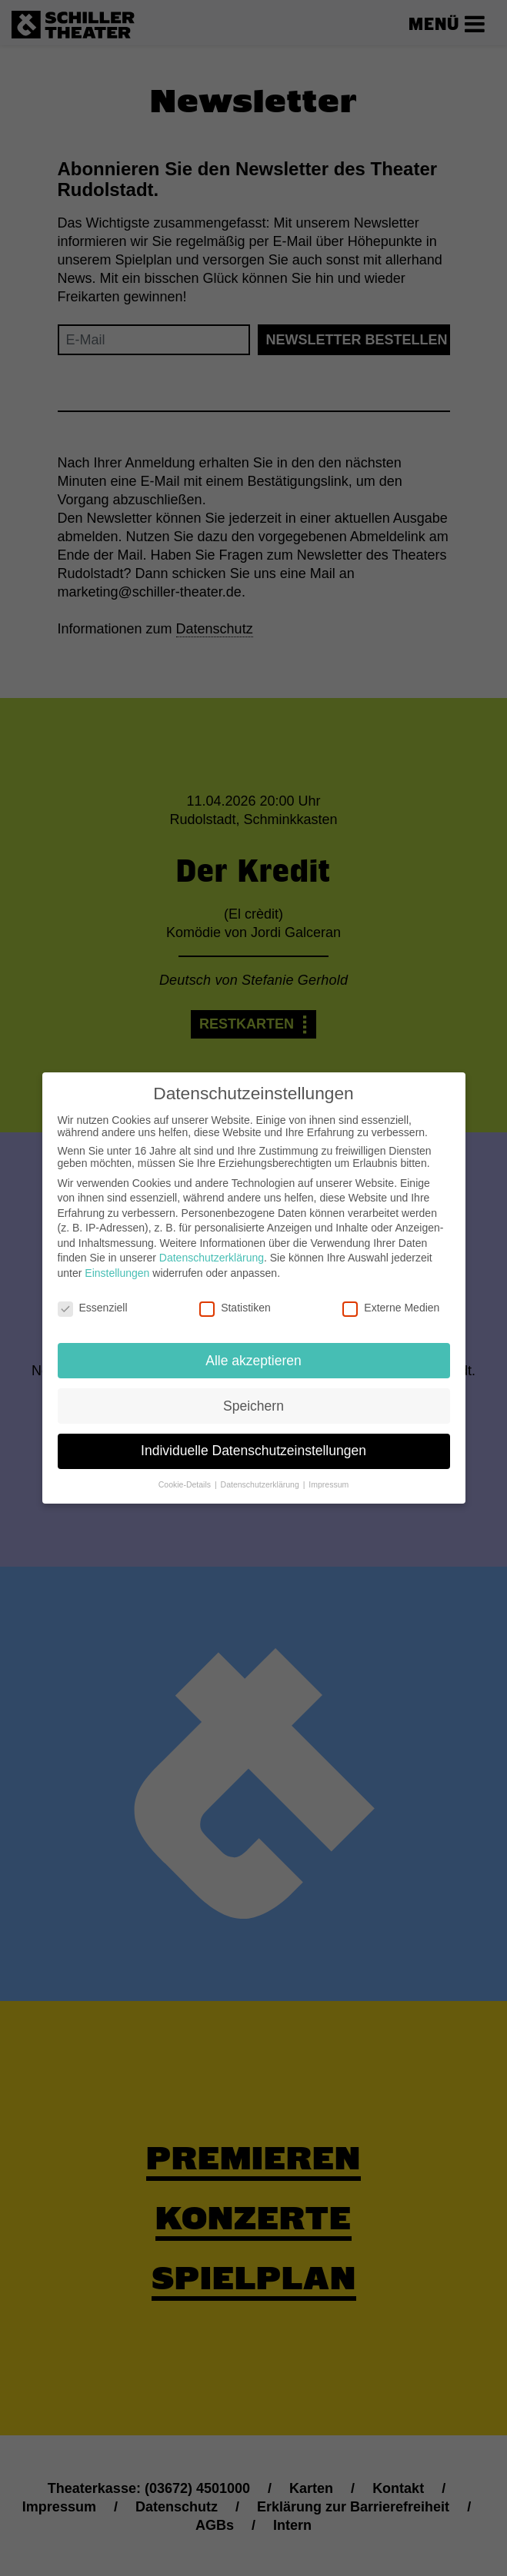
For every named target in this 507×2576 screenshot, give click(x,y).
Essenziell (93, 1297)
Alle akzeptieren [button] (253, 1350)
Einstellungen (117, 1262)
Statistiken (235, 1297)
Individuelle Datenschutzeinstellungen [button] (253, 1440)
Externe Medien (390, 1297)
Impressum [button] (329, 1474)
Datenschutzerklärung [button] (261, 1474)
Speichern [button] (253, 1395)
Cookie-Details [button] (185, 1474)
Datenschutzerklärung (211, 1247)
